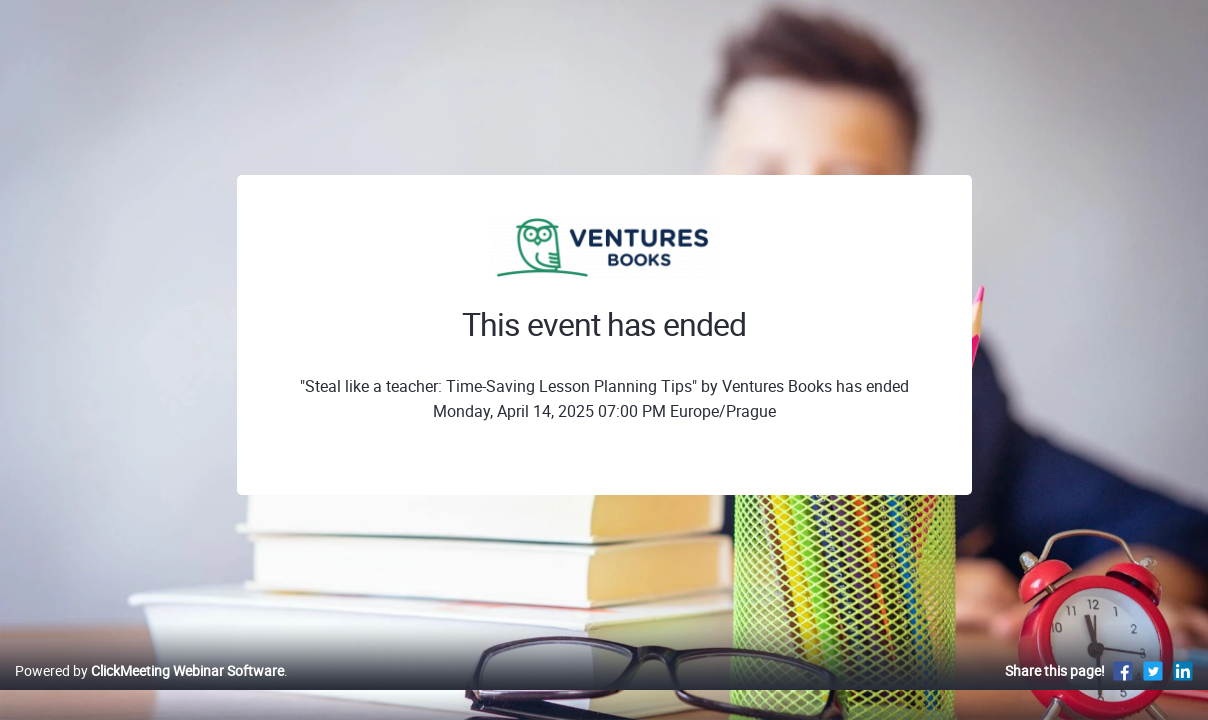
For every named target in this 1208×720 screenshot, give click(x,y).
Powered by (149, 691)
